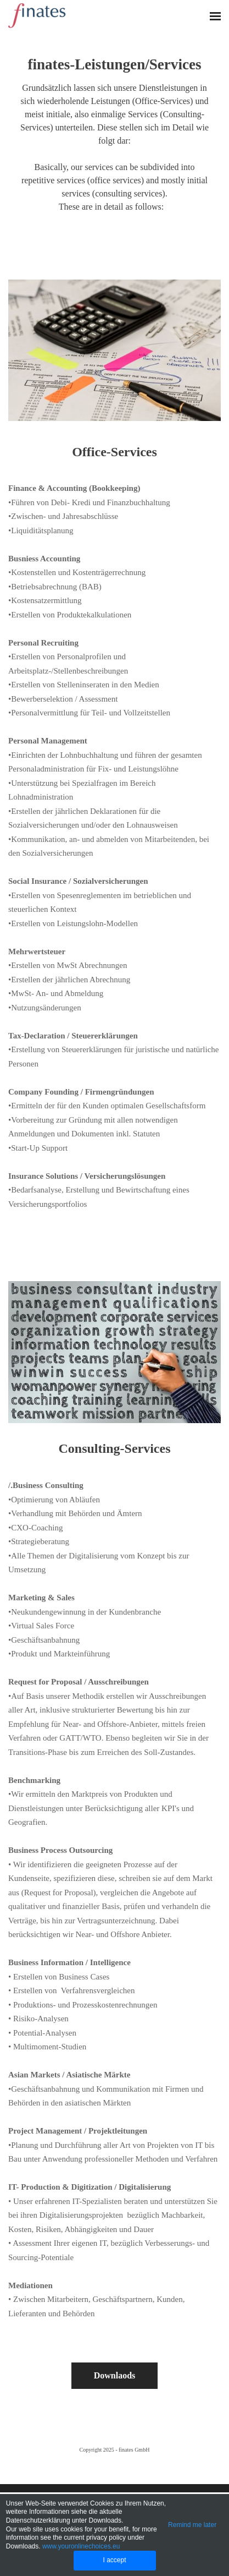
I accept (114, 2560)
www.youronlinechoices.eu (81, 2546)
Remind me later (192, 2525)
